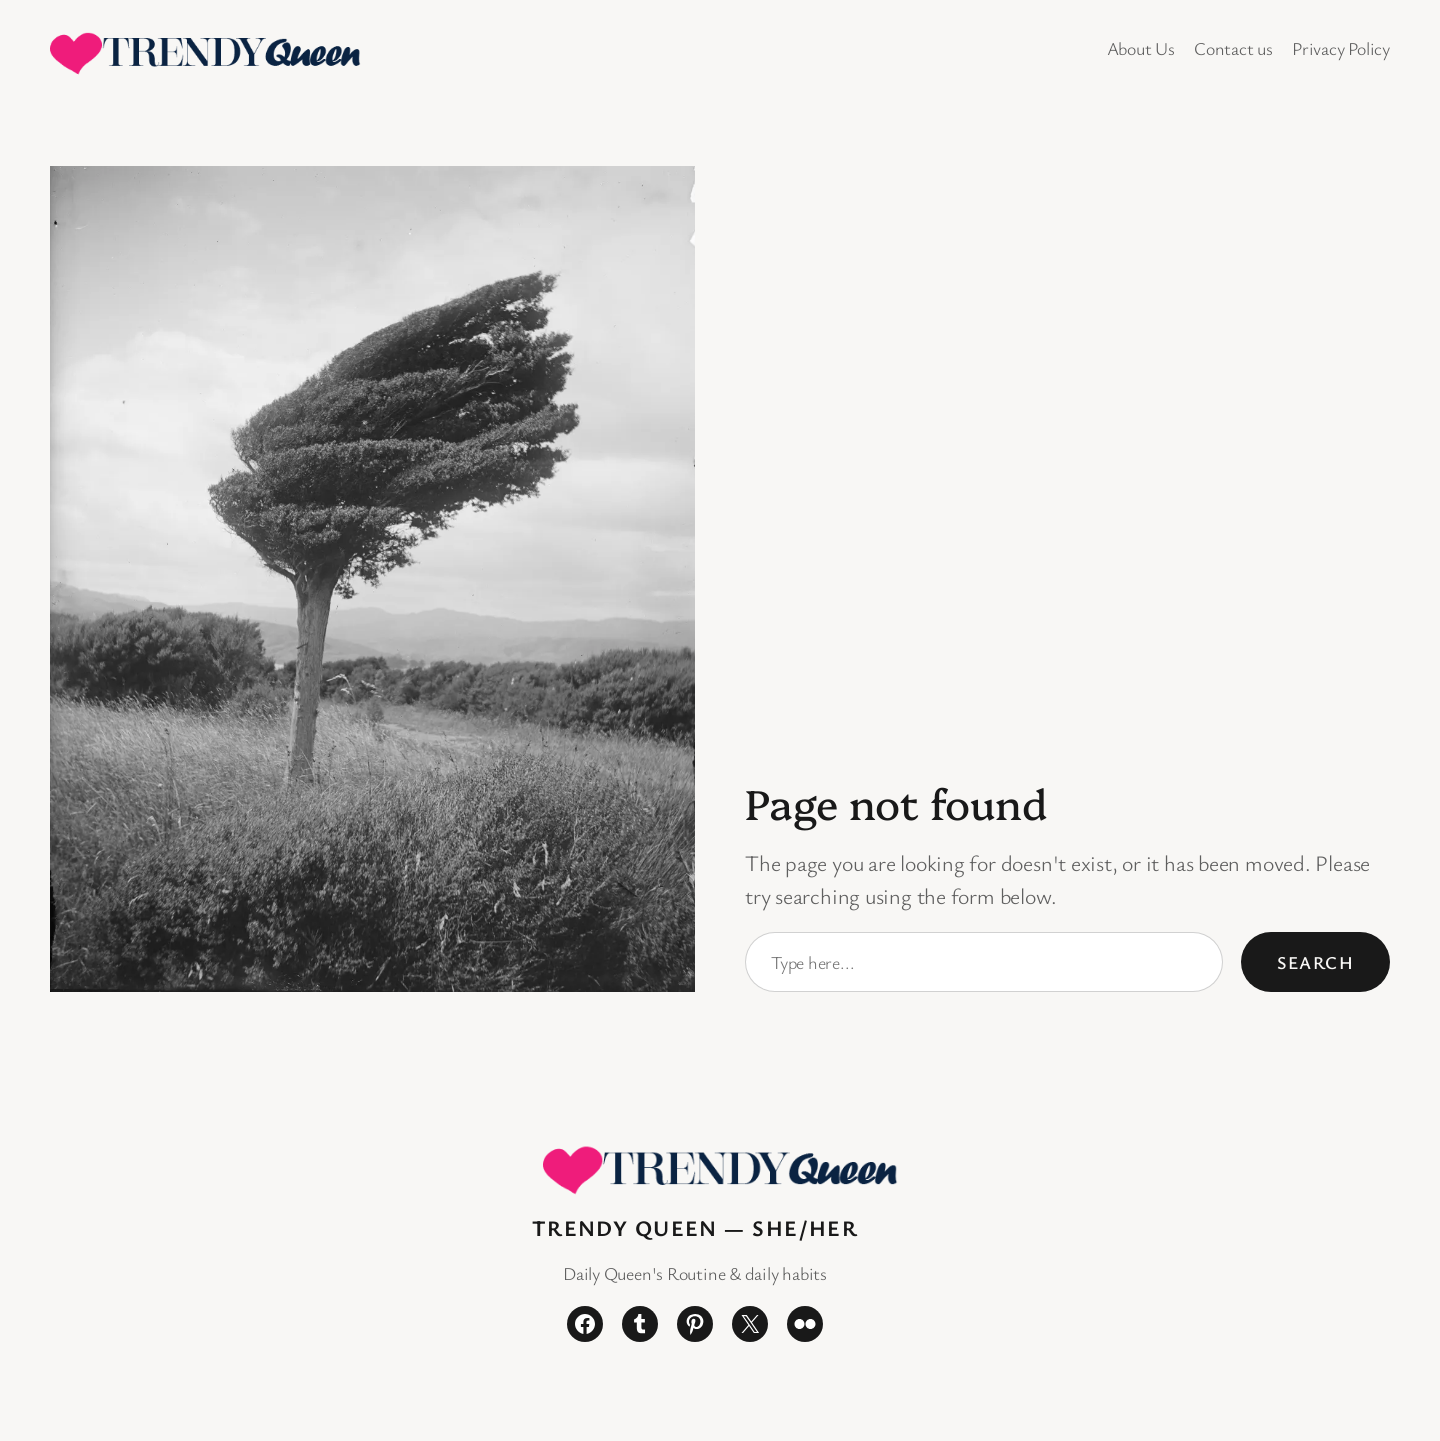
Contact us (1233, 48)
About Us (1141, 48)
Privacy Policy (1341, 48)
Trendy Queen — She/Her (695, 1227)
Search (1315, 962)
